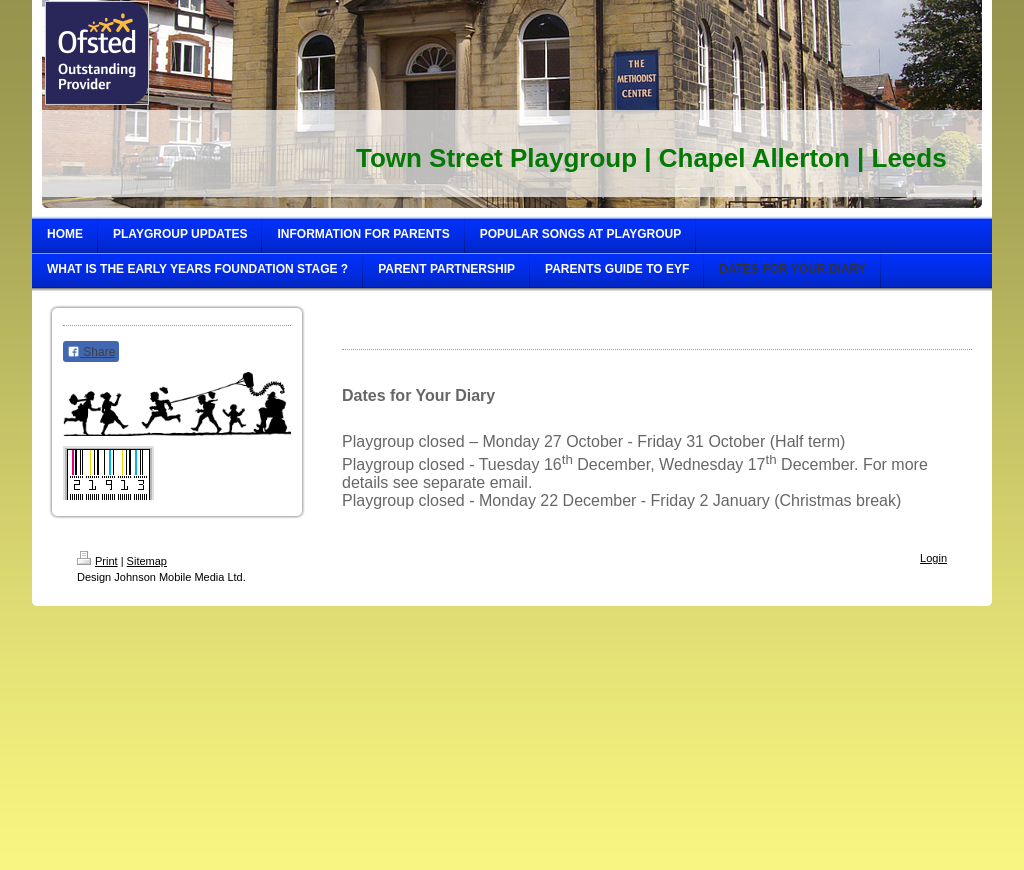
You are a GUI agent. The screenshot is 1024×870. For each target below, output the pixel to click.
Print (97, 561)
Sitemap (147, 561)
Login (933, 558)
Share (91, 352)
